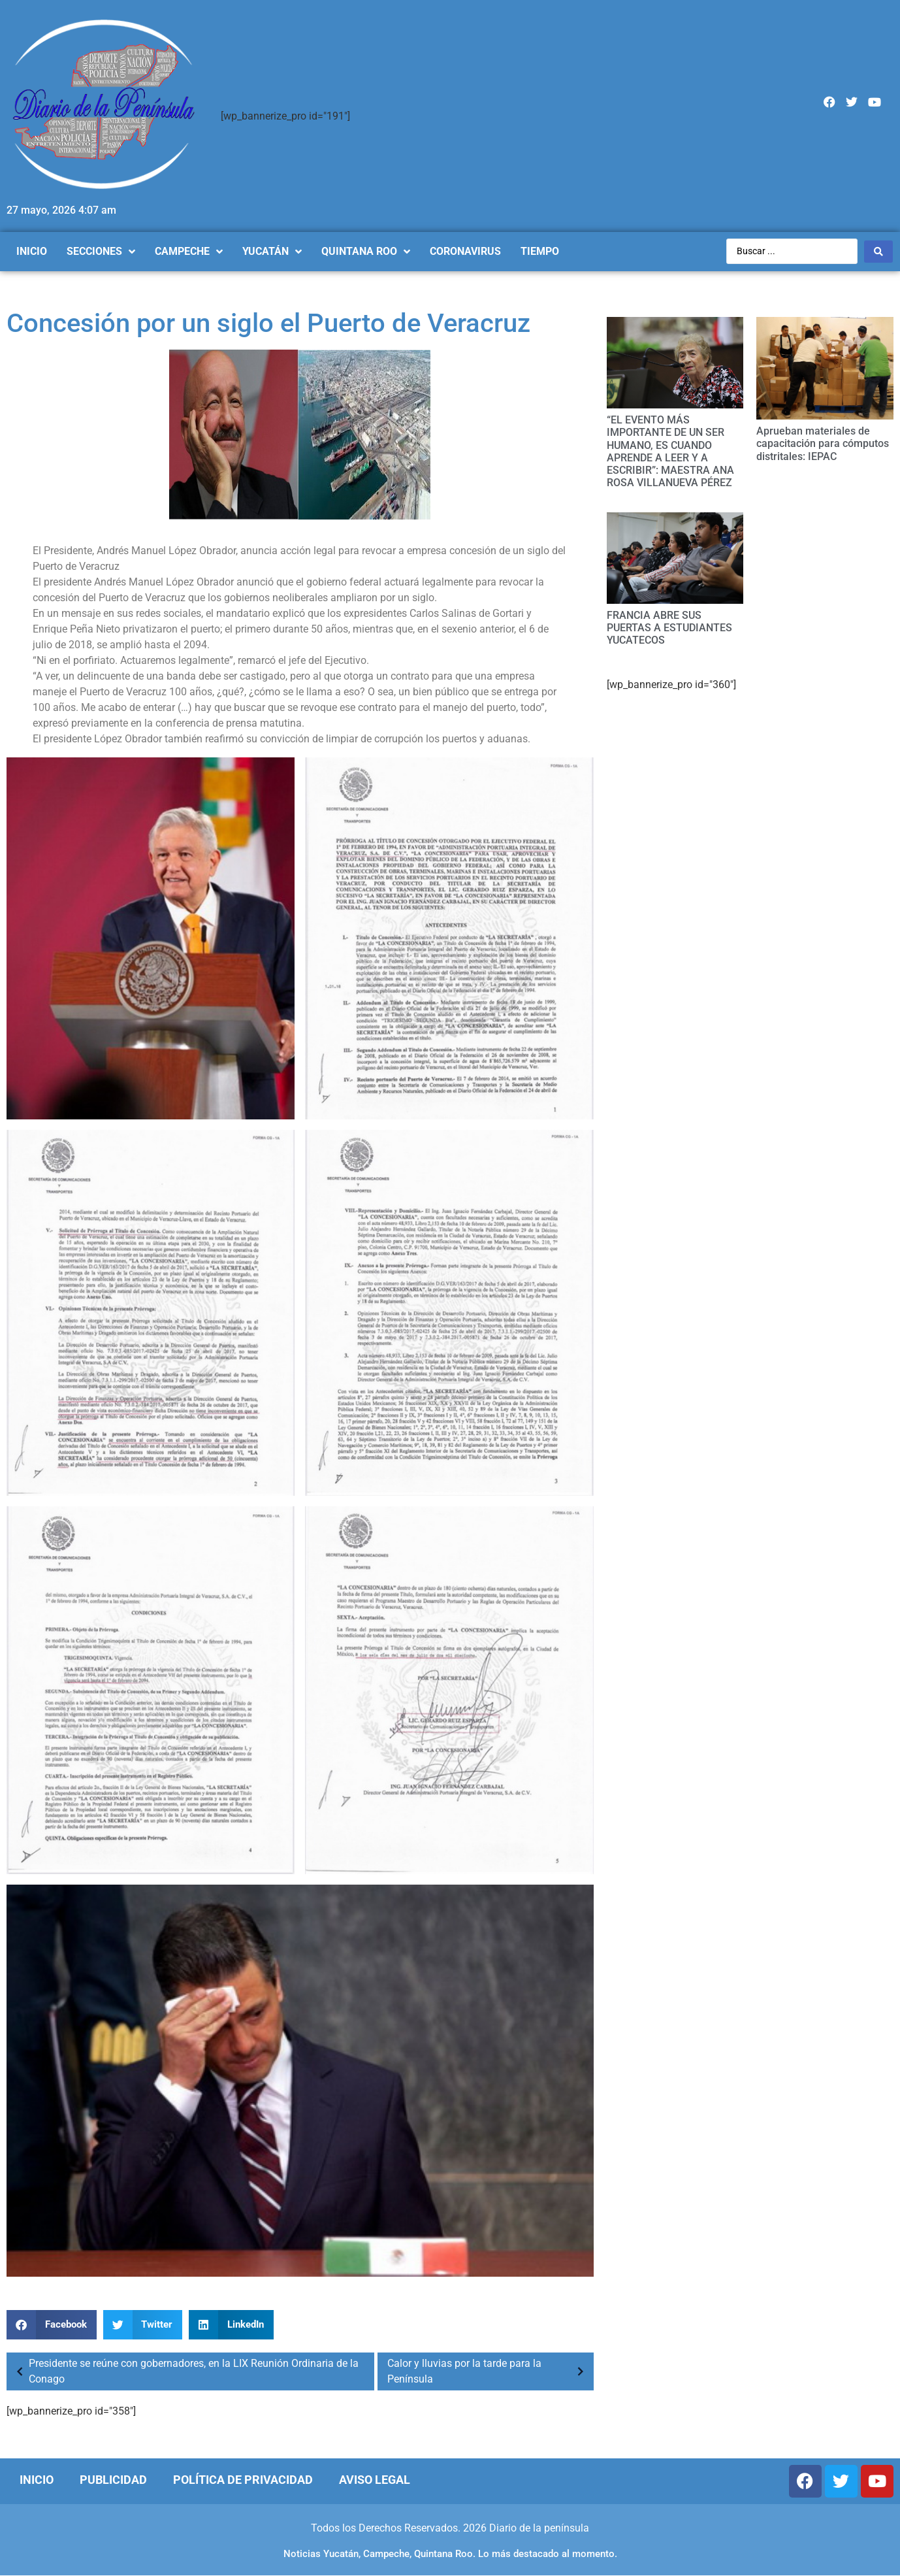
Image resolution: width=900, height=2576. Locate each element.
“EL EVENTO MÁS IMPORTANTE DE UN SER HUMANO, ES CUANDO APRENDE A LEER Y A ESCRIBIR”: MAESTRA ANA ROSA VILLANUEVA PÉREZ (670, 451)
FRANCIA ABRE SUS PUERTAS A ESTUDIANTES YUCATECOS (669, 627)
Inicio (37, 2479)
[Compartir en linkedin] (231, 2324)
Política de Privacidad (243, 2479)
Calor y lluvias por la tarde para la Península (488, 2371)
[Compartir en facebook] (52, 2324)
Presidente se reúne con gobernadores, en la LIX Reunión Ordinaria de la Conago (184, 2371)
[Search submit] (878, 251)
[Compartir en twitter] (143, 2324)
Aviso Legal (374, 2479)
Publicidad (113, 2479)
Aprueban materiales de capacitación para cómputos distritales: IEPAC (822, 443)
